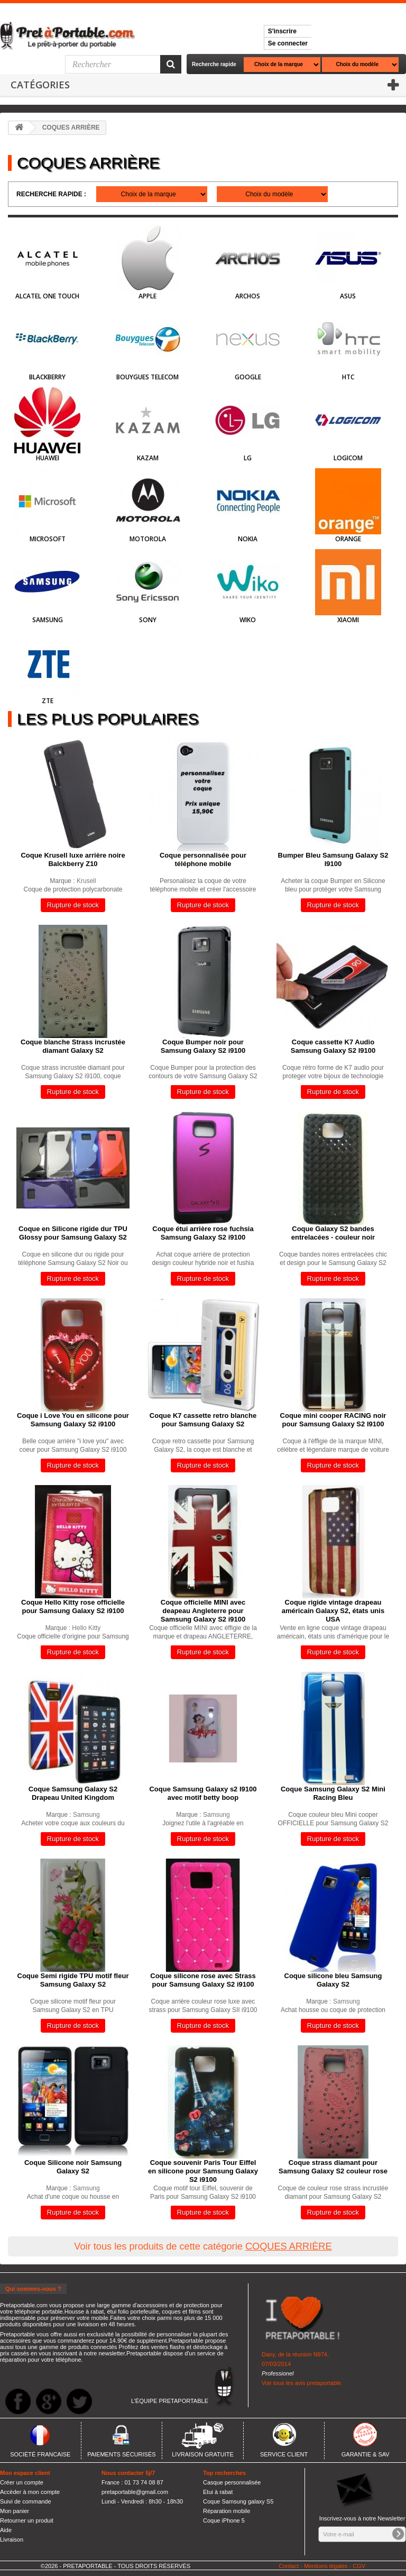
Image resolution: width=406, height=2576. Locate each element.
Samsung (47, 619)
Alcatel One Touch (47, 296)
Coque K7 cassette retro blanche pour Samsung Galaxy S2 (203, 1420)
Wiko (247, 619)
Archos (247, 296)
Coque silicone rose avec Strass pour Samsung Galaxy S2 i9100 (202, 1980)
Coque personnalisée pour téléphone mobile (203, 859)
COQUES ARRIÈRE (288, 2246)
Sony (147, 619)
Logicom (348, 457)
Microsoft (48, 538)
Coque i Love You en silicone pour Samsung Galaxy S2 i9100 (73, 1420)
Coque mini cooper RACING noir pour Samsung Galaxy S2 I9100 (333, 1420)
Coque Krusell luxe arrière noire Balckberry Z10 (73, 859)
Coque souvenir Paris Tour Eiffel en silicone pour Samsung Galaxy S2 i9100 (203, 2171)
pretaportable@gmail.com (135, 2492)
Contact (289, 2566)
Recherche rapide (214, 64)
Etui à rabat (218, 2492)
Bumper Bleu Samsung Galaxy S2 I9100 (333, 859)
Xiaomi (348, 619)
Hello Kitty (86, 1628)
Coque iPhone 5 (224, 2520)
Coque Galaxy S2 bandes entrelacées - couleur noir (333, 1233)
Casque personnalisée (232, 2482)
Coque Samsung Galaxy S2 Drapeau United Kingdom (73, 1793)
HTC (348, 376)
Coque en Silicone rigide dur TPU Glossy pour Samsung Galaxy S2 (73, 1233)
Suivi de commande (25, 2501)
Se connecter (288, 43)
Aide (6, 2530)
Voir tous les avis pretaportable (301, 2383)
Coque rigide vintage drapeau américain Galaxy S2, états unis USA (333, 1610)
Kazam (148, 457)
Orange (348, 538)
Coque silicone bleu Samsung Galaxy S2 (333, 1980)
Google (248, 376)
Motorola (148, 538)
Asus (348, 296)
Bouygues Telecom (147, 376)
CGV (359, 2566)
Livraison (11, 2539)
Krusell (86, 881)
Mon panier (14, 2511)
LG (248, 457)
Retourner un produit (26, 2520)
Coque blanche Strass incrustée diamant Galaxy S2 (73, 1046)
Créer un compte (21, 2482)
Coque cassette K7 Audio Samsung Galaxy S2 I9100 (333, 1046)
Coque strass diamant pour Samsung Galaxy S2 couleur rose (333, 2167)
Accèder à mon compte (30, 2492)
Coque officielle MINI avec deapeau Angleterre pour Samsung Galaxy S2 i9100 (203, 1610)
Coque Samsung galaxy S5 (238, 2501)
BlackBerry (47, 376)
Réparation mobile (226, 2511)
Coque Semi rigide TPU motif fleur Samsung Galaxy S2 (73, 1980)
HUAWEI (47, 457)
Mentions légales (326, 2566)
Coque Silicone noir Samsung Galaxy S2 (73, 2167)
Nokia (247, 538)
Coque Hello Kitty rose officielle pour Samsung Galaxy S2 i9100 (73, 1606)
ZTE (47, 700)
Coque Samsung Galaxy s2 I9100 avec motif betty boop (202, 1793)
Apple (147, 296)
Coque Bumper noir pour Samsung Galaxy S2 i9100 (203, 1046)
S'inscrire (282, 31)
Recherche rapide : (51, 194)
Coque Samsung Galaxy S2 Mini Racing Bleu (333, 1793)
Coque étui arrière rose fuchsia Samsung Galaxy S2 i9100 (202, 1233)
